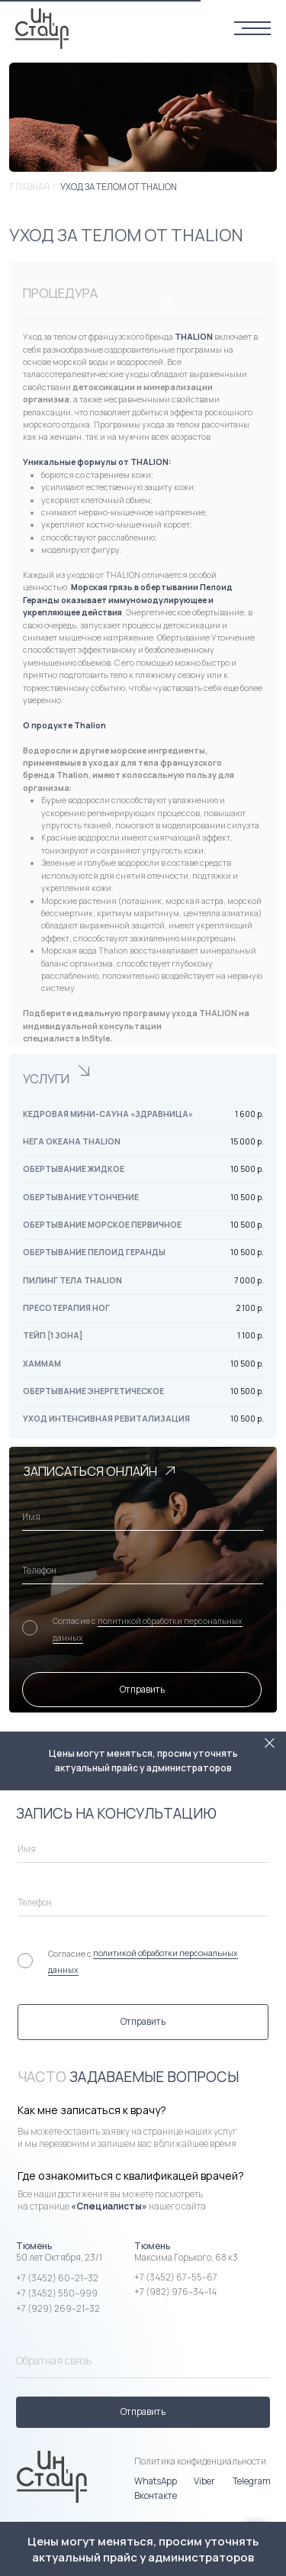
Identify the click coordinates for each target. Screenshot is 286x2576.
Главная (30, 187)
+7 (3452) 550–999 (57, 2293)
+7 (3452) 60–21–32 (57, 2278)
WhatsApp (155, 2481)
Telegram (252, 2481)
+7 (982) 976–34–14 (175, 2292)
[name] (142, 1517)
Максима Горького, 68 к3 (186, 2258)
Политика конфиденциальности (200, 2461)
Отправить (142, 1689)
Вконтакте (155, 2496)
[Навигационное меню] (252, 29)
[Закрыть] (269, 1743)
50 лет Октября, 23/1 (59, 2258)
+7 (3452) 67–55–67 (175, 2277)
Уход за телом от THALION (118, 187)
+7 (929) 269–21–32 (58, 2309)
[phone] (142, 1571)
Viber (204, 2481)
